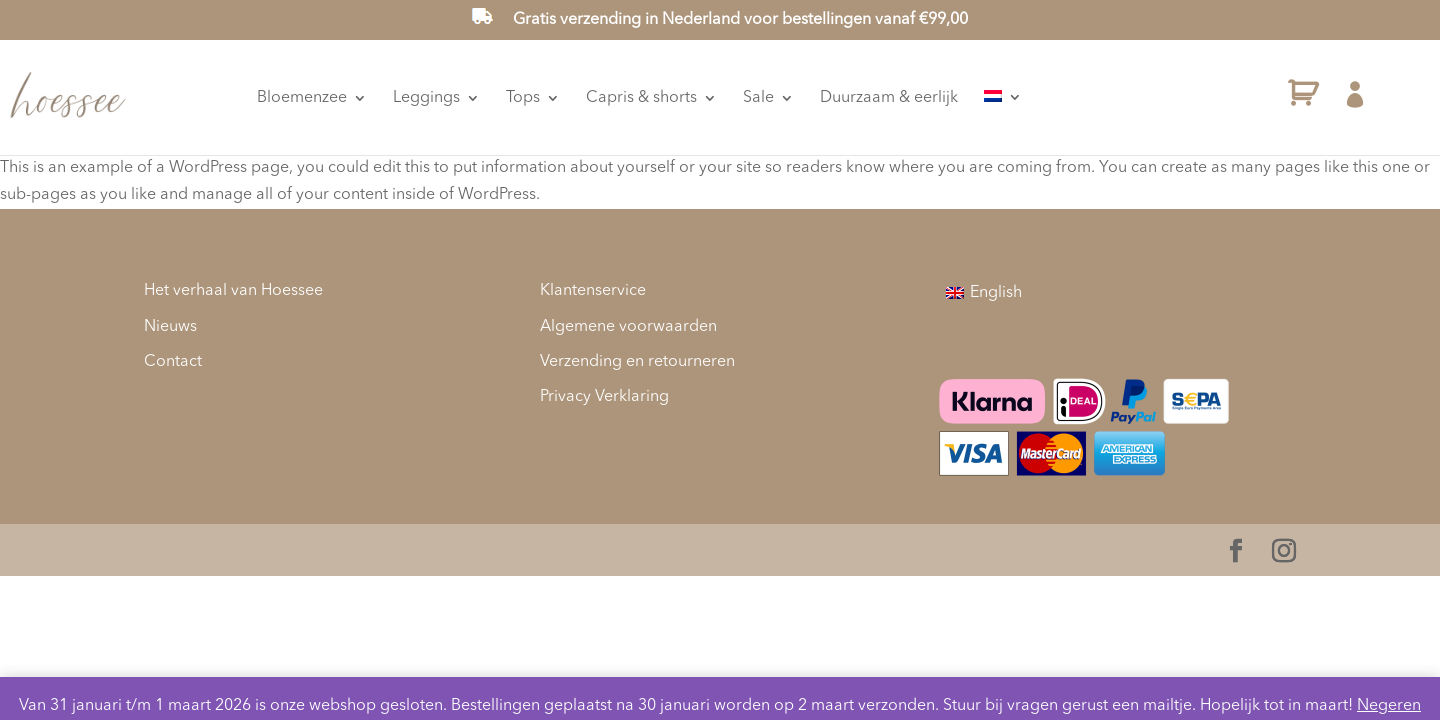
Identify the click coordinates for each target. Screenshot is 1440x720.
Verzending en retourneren (637, 362)
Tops (604, 98)
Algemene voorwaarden (628, 327)
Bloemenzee (383, 98)
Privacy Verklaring (604, 397)
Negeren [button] (1389, 706)
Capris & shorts (722, 98)
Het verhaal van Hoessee (233, 291)
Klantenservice (593, 291)
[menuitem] (1084, 97)
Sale (839, 98)
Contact (173, 362)
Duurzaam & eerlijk (970, 98)
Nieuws (170, 327)
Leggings (507, 98)
